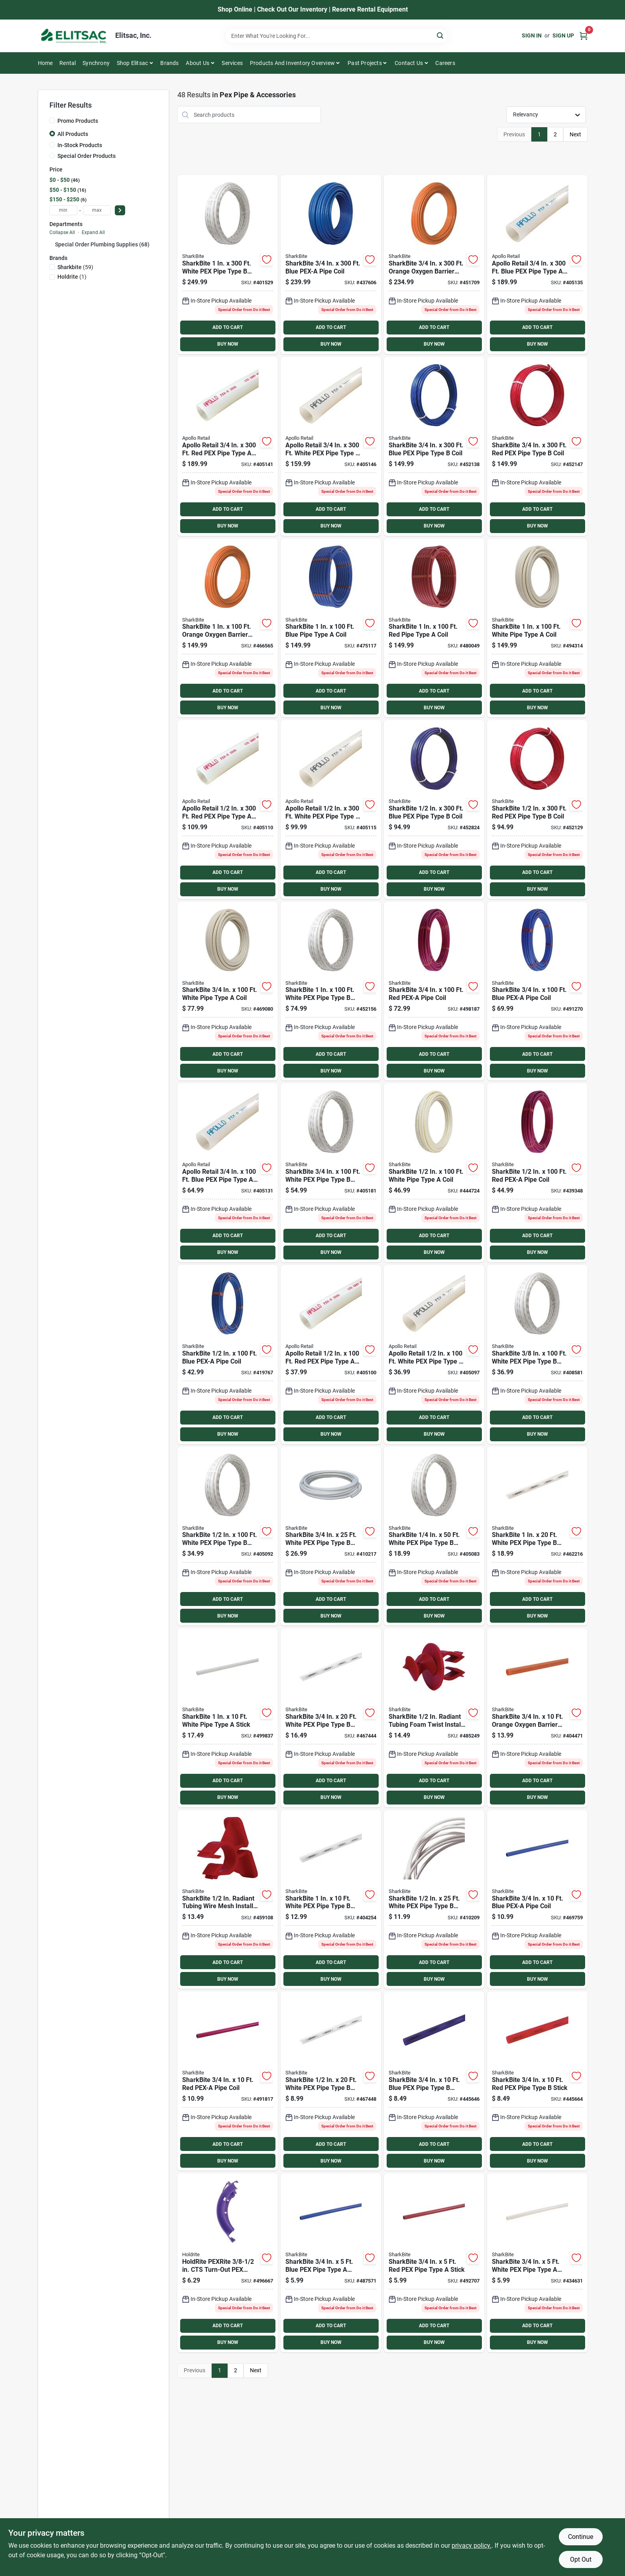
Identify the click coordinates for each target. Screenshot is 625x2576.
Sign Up (563, 35)
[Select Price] (120, 210)
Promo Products (77, 121)
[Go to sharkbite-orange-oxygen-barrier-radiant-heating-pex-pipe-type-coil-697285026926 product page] (537, 1717)
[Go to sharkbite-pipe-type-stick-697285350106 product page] (537, 2081)
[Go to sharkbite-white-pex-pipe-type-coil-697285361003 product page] (331, 1172)
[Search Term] (336, 36)
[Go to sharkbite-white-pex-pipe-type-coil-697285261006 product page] (227, 1536)
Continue (580, 2537)
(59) (75, 267)
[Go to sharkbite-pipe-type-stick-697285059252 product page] (434, 2262)
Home (45, 63)
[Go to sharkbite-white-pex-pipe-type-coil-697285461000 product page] (331, 991)
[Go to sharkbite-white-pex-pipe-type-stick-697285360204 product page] (331, 1717)
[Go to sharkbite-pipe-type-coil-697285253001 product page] (537, 809)
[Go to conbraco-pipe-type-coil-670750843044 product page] (331, 1354)
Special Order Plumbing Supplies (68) (102, 244)
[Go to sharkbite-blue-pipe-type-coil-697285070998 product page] (331, 628)
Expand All (93, 232)
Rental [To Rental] (67, 63)
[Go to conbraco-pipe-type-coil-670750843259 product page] (227, 446)
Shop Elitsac (132, 63)
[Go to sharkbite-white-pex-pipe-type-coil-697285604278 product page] (537, 1354)
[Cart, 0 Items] (584, 35)
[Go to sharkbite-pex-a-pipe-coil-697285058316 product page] (537, 1172)
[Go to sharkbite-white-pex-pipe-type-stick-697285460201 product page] (537, 1536)
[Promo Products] (52, 120)
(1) (71, 277)
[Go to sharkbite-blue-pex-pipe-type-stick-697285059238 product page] (331, 2262)
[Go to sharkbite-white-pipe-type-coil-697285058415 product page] (537, 628)
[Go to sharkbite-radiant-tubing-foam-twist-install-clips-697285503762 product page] (434, 1717)
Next (575, 134)
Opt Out (581, 2559)
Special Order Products (86, 156)
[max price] (97, 210)
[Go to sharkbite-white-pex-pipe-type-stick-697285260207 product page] (331, 2081)
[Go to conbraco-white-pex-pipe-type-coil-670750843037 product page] (434, 1354)
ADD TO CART (227, 327)
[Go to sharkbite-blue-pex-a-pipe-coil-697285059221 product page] (331, 264)
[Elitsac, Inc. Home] (74, 36)
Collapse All (62, 232)
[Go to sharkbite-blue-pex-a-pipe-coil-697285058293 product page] (227, 1354)
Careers (445, 63)
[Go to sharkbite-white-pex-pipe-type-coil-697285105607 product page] (434, 1536)
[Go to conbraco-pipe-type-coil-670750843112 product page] (227, 809)
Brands (169, 63)
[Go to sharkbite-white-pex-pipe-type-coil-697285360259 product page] (331, 1536)
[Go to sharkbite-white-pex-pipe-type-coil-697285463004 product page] (227, 264)
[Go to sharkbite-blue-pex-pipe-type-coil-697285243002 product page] (434, 809)
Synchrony (96, 63)
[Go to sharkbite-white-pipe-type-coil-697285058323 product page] (434, 1172)
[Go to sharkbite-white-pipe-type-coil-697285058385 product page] (227, 991)
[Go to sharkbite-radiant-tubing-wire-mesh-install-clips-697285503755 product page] (227, 1899)
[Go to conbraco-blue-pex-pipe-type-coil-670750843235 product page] (227, 1172)
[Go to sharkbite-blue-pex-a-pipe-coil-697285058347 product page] (537, 1899)
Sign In (532, 35)
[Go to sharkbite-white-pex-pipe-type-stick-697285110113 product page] (537, 2262)
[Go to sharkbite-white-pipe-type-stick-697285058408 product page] (227, 1717)
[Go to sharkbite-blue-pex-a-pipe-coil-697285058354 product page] (537, 991)
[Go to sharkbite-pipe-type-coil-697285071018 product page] (434, 628)
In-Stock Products (79, 145)
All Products (72, 134)
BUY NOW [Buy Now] (227, 344)
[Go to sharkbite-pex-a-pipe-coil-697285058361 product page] (434, 991)
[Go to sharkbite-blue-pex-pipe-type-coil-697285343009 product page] (434, 446)
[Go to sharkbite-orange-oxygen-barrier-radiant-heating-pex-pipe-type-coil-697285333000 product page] (434, 264)
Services (232, 63)
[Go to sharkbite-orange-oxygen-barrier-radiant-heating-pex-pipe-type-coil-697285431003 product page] (227, 628)
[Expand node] (52, 244)
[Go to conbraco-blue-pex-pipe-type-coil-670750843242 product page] (537, 264)
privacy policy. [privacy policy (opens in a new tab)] (471, 2545)
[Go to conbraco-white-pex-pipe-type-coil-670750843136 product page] (331, 809)
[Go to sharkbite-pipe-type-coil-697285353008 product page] (537, 446)
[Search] (440, 35)
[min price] (63, 210)
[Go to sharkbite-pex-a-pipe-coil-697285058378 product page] (227, 2081)
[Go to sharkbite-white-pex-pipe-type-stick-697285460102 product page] (331, 1899)
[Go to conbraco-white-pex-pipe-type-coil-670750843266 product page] (331, 446)
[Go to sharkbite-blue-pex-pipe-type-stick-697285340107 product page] (434, 2081)
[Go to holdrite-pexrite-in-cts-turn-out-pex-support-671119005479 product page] (227, 2262)
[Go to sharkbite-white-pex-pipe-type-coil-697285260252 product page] (434, 1899)
